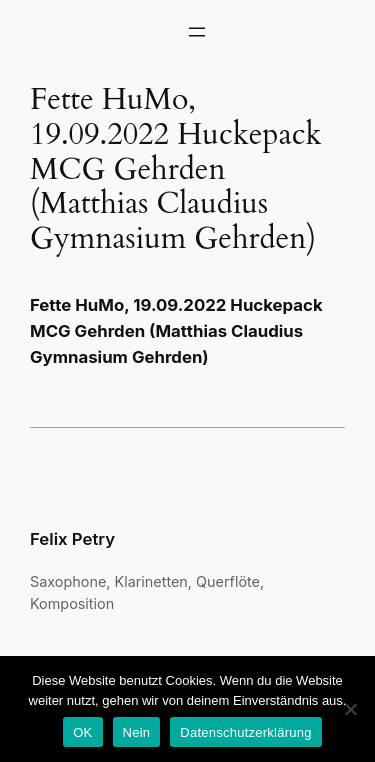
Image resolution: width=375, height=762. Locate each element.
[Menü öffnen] (197, 32)
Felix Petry (72, 539)
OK (82, 732)
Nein (137, 732)
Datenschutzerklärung (245, 732)
